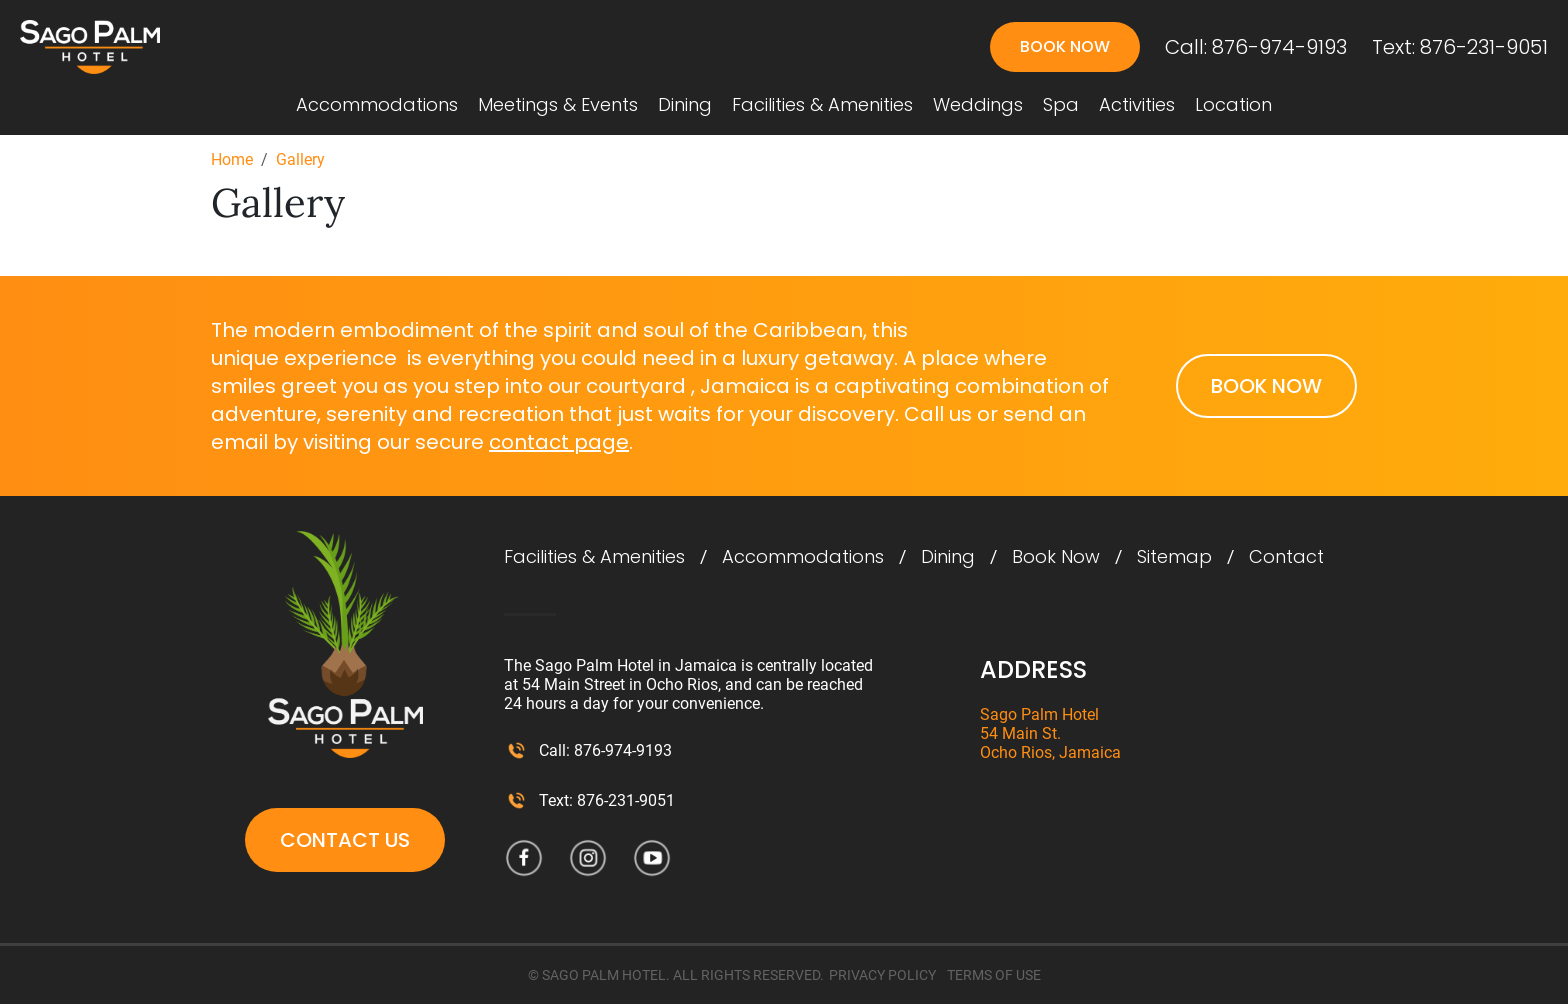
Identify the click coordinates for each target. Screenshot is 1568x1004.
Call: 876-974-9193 (1256, 47)
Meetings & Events (558, 105)
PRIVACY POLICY (882, 975)
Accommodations (377, 105)
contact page (559, 442)
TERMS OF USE (994, 975)
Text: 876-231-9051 (1460, 47)
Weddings (978, 105)
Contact (1286, 557)
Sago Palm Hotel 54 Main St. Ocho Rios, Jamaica (1050, 733)
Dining (685, 105)
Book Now (1065, 46)
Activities (1137, 105)
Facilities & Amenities (822, 105)
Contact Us (345, 840)
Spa (1061, 105)
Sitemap (1174, 557)
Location (1233, 105)
